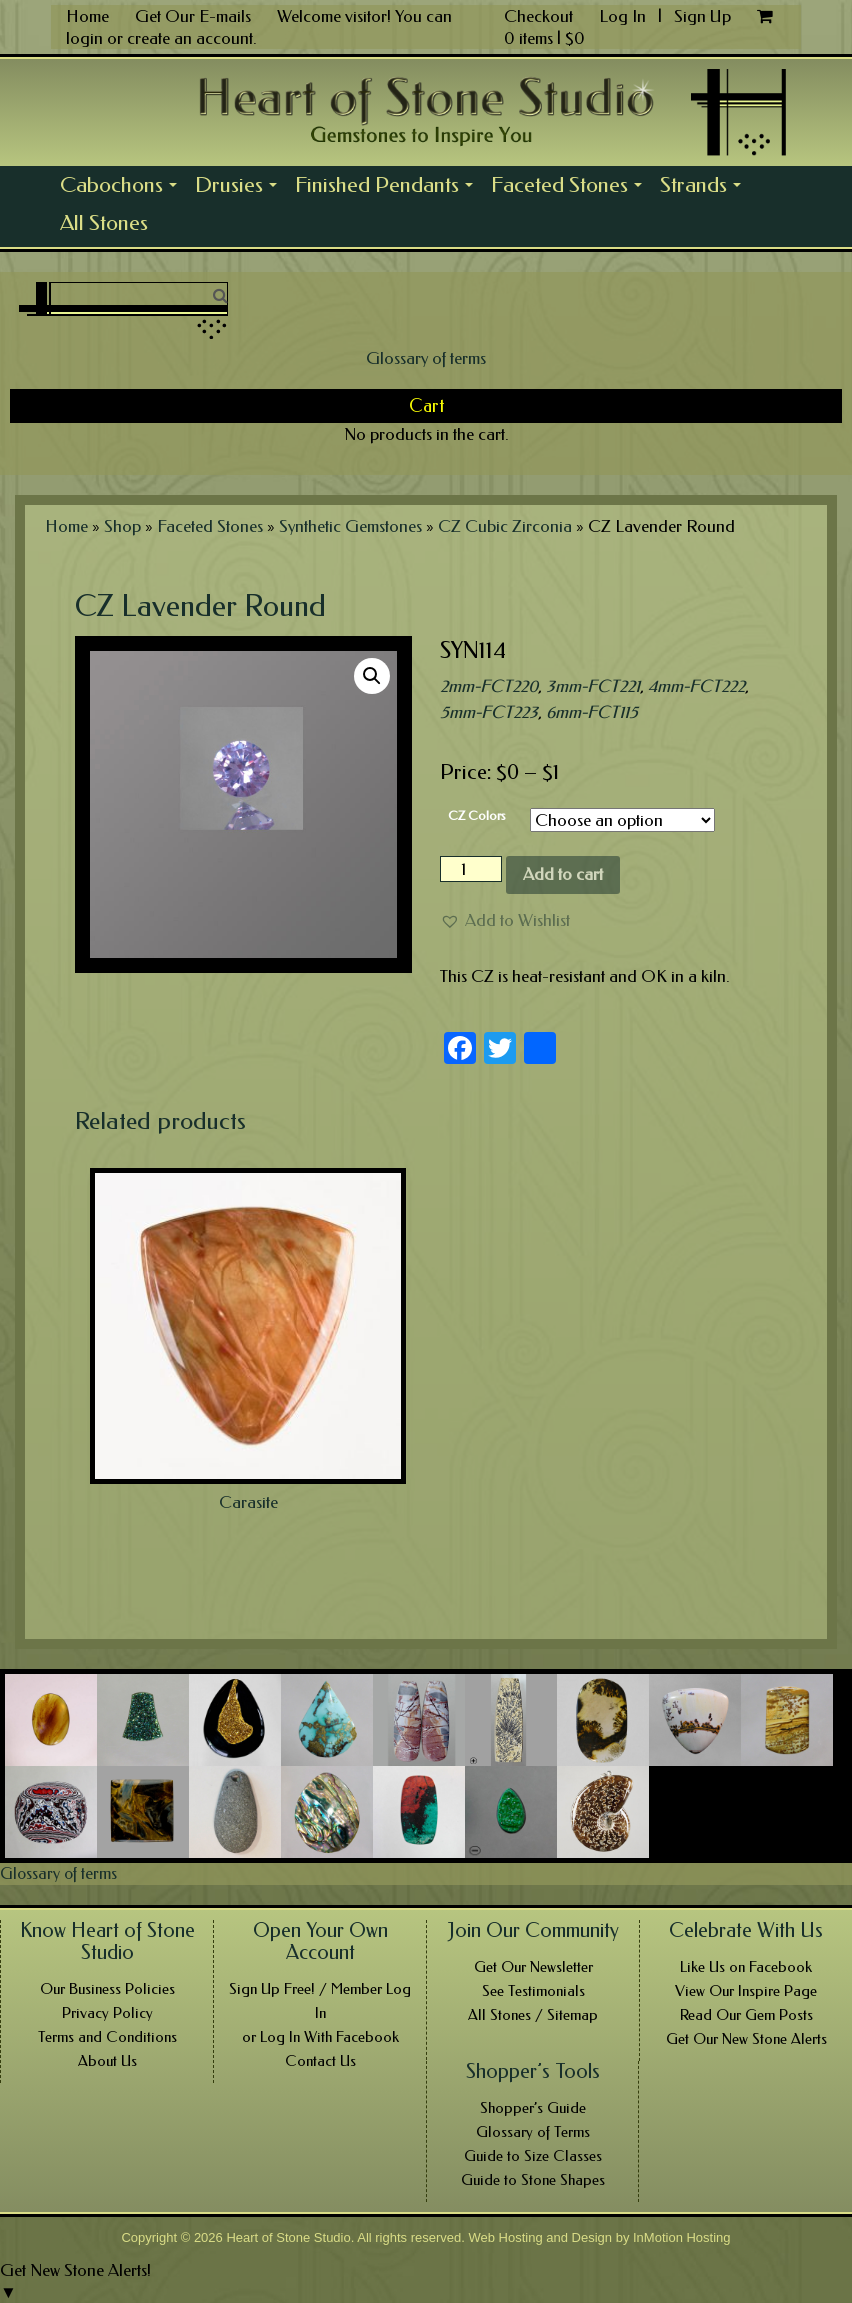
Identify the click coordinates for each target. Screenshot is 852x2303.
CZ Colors (477, 815)
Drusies (240, 188)
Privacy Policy (107, 2013)
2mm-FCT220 (489, 686)
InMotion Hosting (682, 2237)
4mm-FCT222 (696, 686)
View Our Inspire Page (746, 1991)
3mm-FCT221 (593, 686)
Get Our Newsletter (533, 1967)
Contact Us (320, 2061)
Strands (705, 188)
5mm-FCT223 (489, 712)
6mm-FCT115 (592, 712)
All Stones (104, 223)
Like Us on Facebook (746, 1967)
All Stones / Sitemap (533, 2015)
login (84, 38)
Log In (624, 16)
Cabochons (123, 188)
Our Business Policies (107, 1989)
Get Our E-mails (193, 16)
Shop (122, 526)
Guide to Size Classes (533, 2156)
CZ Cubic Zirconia (505, 526)
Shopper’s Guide (533, 2108)
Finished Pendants (388, 188)
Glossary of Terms (533, 2132)
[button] (505, 920)
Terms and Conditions (107, 2037)
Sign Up (702, 16)
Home (87, 16)
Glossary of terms (426, 358)
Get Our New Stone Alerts (746, 2039)
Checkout (538, 16)
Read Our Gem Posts (746, 2015)
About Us (107, 2061)
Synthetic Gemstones (350, 526)
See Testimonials (533, 1991)
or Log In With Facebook (320, 2037)
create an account (190, 38)
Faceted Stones (571, 188)
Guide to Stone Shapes (533, 2180)
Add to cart (563, 874)
